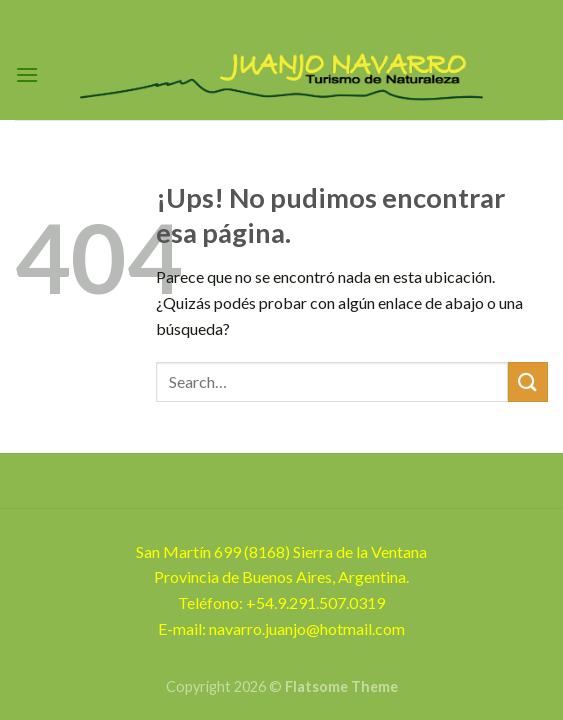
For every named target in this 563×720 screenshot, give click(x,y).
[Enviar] (528, 381)
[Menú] (27, 74)
